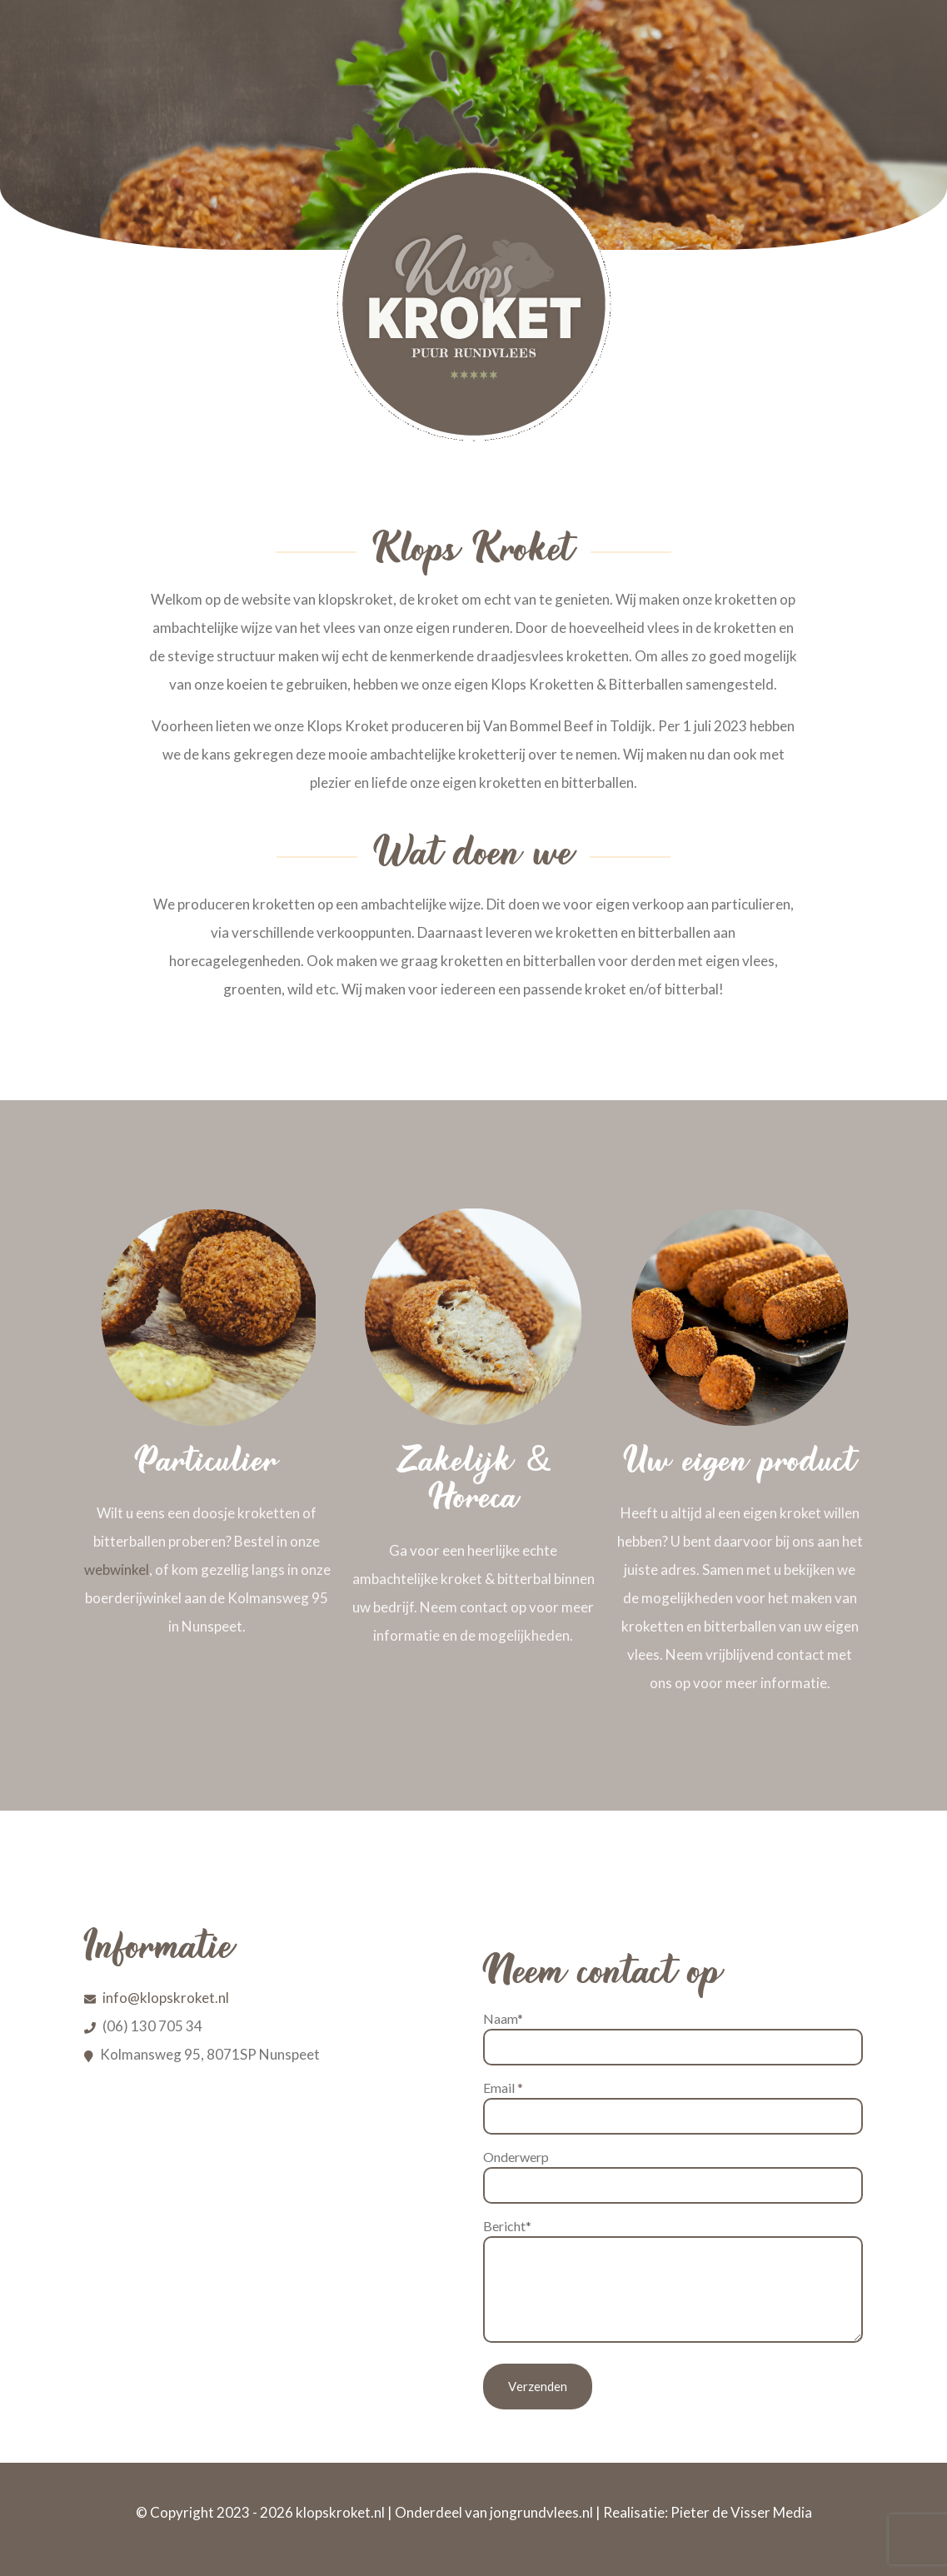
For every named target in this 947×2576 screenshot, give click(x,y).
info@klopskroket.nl (165, 1997)
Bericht (673, 2280)
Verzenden (537, 2386)
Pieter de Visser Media (741, 2512)
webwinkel (116, 1569)
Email (673, 2107)
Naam (673, 2037)
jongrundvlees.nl (541, 2512)
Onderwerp (673, 2176)
